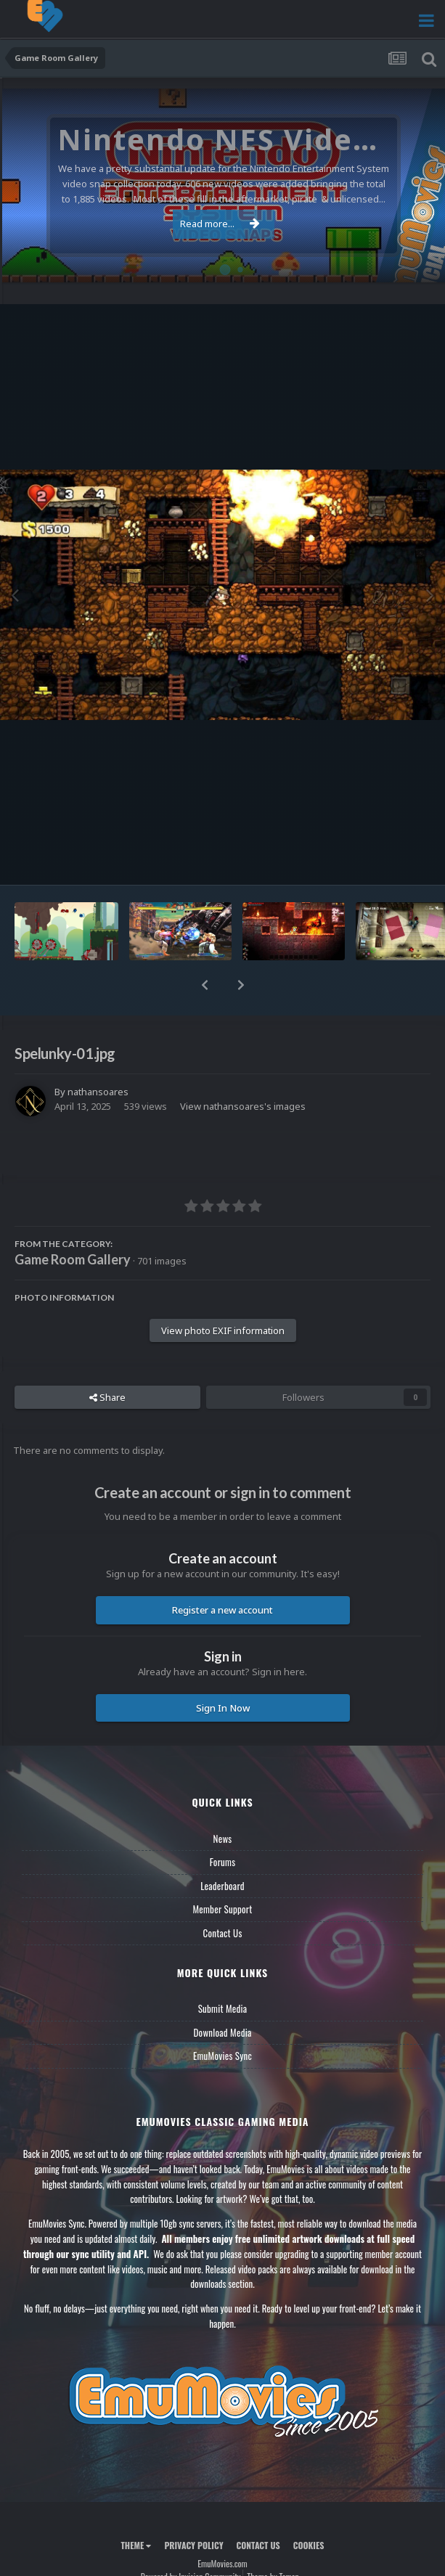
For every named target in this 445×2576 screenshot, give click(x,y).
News (222, 1838)
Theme (136, 2545)
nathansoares (98, 1091)
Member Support (222, 1909)
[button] (205, 985)
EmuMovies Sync (222, 2055)
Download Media (223, 2032)
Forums (223, 1862)
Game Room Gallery (73, 1259)
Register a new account (222, 1609)
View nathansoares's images (243, 1106)
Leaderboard (222, 1885)
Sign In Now (223, 1707)
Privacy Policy (193, 2545)
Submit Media (223, 2008)
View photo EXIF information (223, 1330)
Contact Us (222, 1933)
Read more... (220, 223)
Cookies (308, 2545)
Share (107, 1397)
